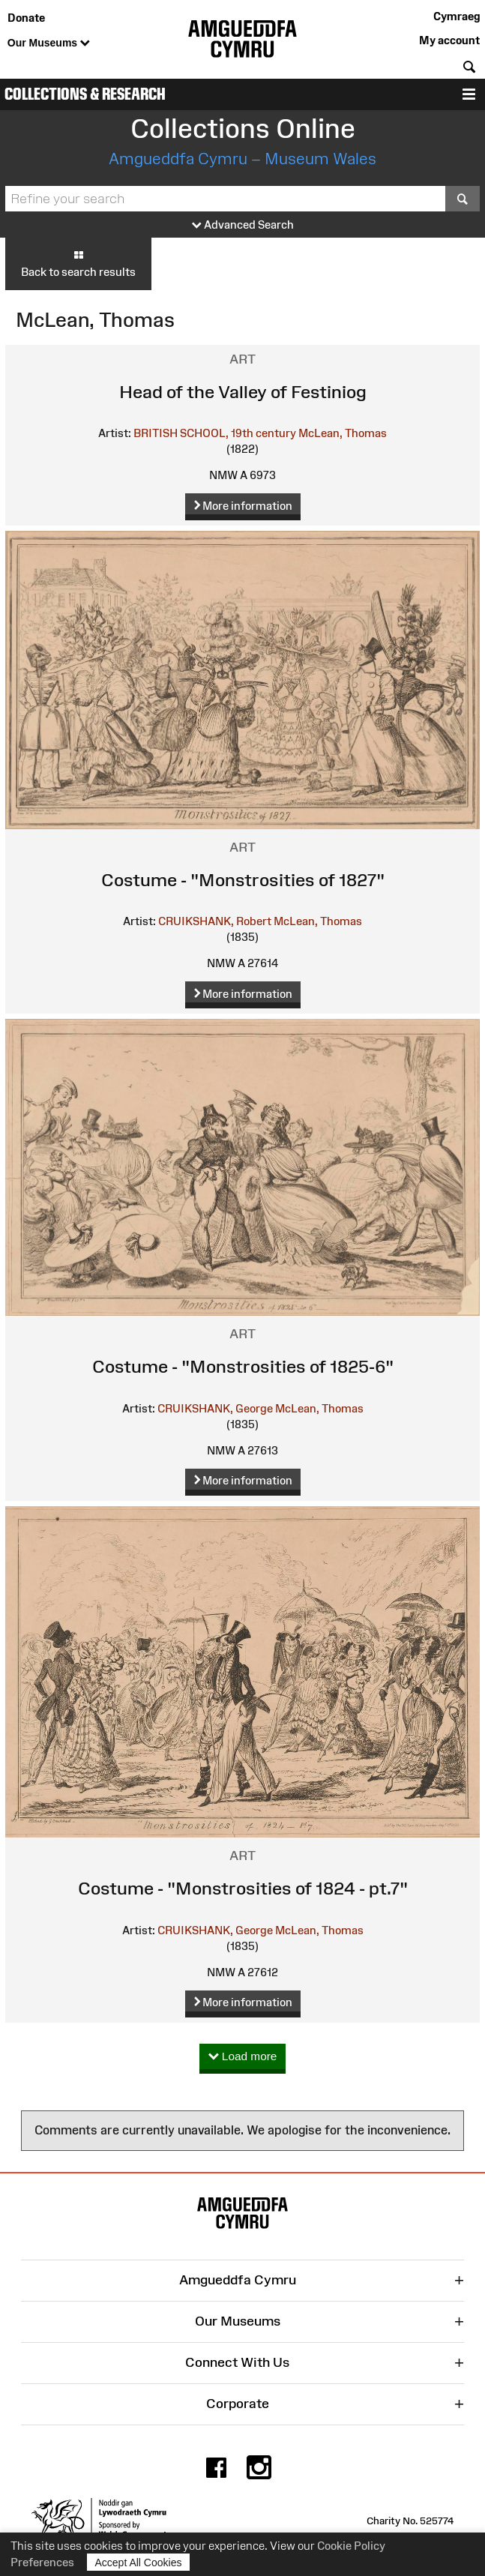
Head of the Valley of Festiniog (243, 392)
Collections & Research (85, 94)
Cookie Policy (351, 2545)
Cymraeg (456, 16)
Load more (242, 2057)
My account (449, 40)
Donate (26, 17)
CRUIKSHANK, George (215, 1408)
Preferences (42, 2562)
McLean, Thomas (342, 433)
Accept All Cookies (138, 2562)
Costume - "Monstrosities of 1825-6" (243, 1366)
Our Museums (48, 43)
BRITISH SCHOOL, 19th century (214, 433)
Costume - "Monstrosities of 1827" (243, 880)
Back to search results (78, 263)
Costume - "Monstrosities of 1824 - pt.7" (243, 1888)
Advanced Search (243, 225)
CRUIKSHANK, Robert (214, 921)
